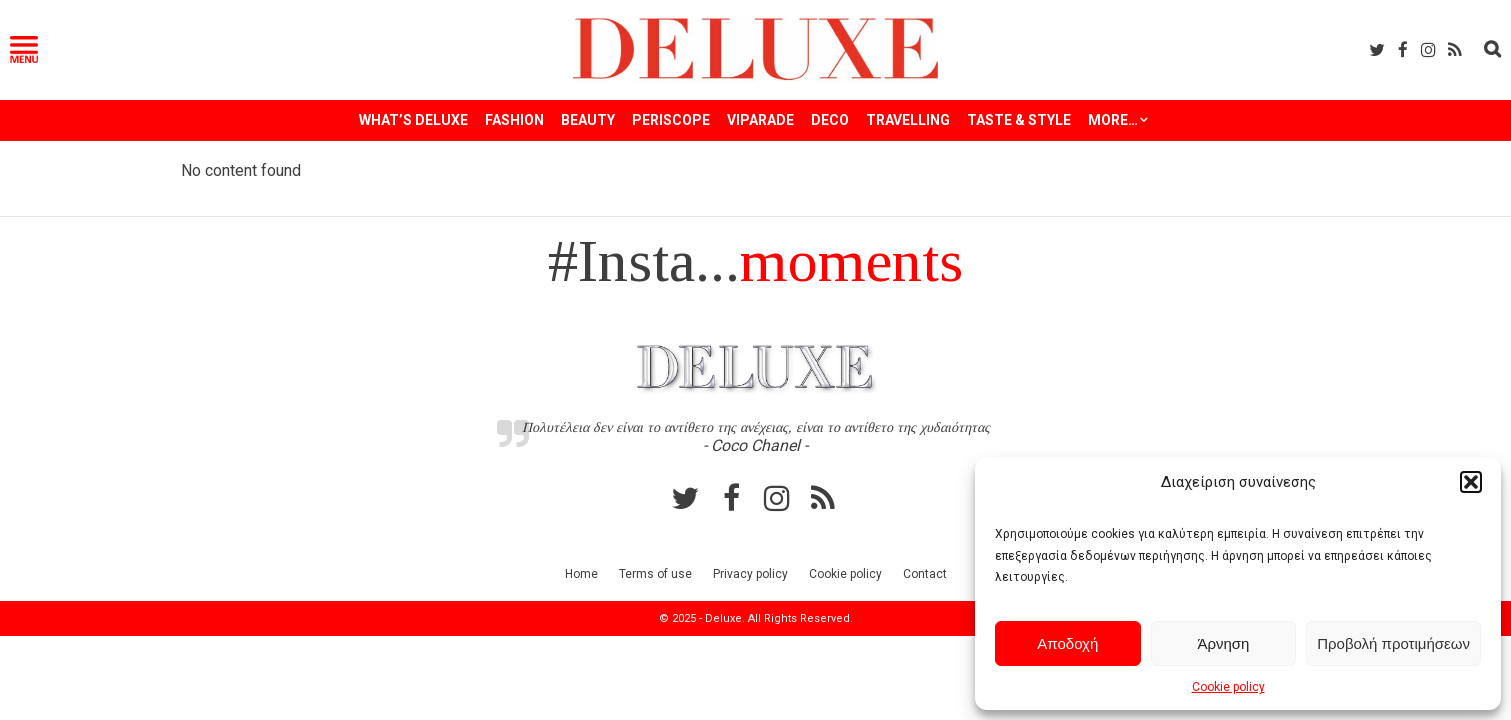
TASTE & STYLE (1019, 120)
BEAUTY (588, 120)
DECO (830, 120)
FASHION (514, 120)
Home (581, 574)
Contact (925, 574)
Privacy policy (750, 574)
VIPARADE (760, 120)
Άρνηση (1223, 643)
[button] (1471, 482)
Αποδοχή (1067, 643)
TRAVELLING (908, 120)
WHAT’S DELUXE (413, 120)
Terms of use (655, 574)
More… (1113, 120)
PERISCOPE (671, 120)
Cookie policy (1228, 687)
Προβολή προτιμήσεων (1393, 643)
